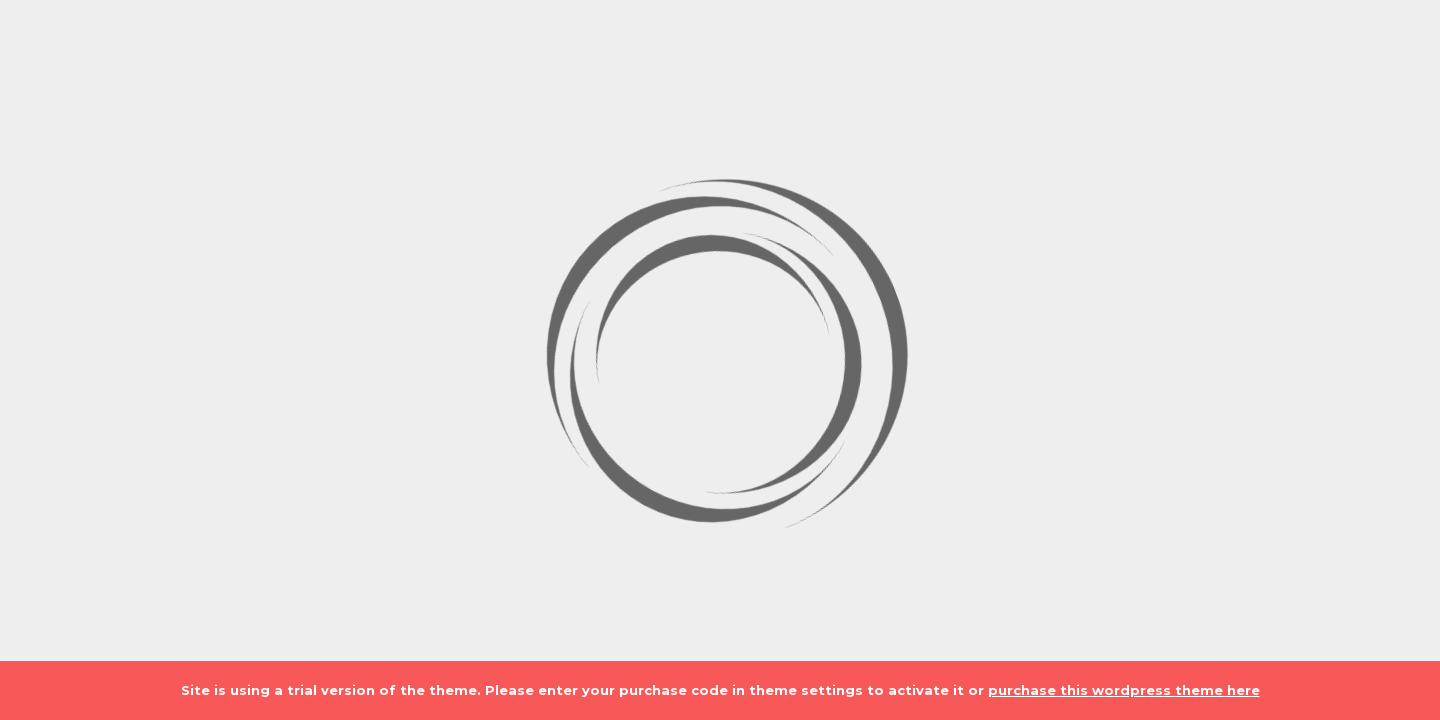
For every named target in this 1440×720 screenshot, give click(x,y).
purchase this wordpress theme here (1124, 690)
